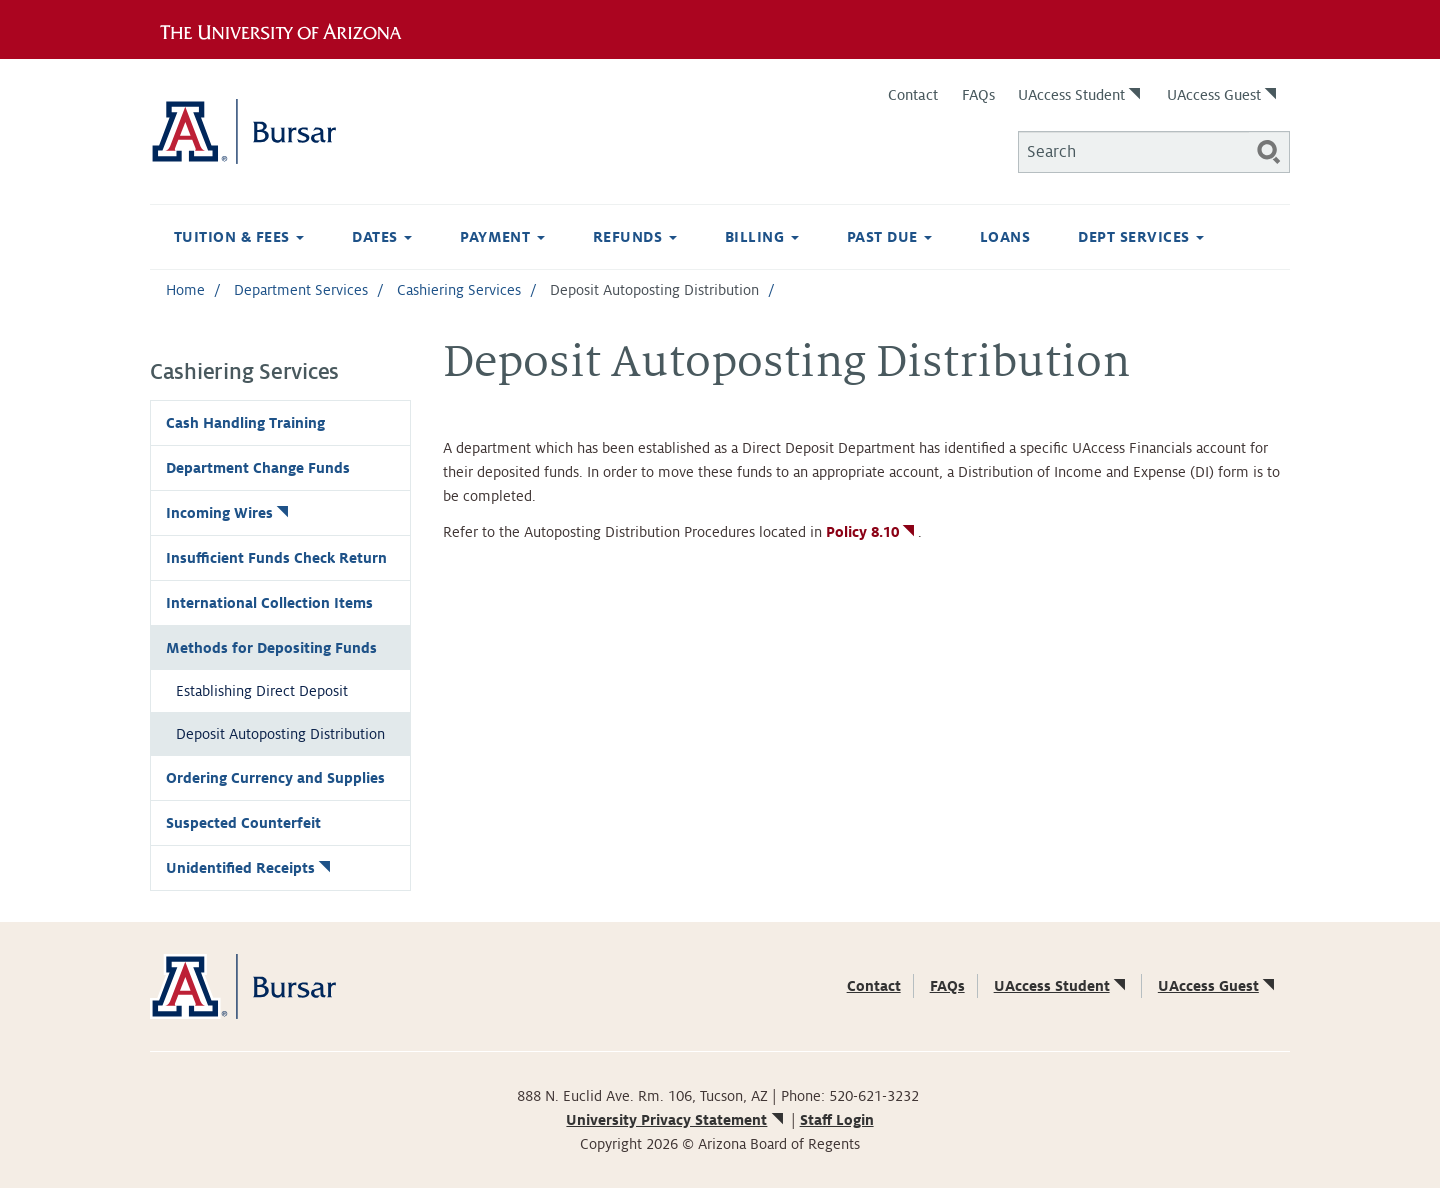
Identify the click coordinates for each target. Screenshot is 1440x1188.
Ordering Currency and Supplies (275, 778)
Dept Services (1141, 237)
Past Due (889, 237)
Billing (762, 237)
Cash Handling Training (245, 423)
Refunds (635, 237)
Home (185, 290)
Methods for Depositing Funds (271, 648)
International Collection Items (269, 603)
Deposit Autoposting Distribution (280, 734)
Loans (1005, 237)
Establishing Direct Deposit (262, 691)
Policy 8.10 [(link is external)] (872, 532)
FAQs (978, 95)
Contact (913, 95)
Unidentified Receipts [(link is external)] (250, 868)
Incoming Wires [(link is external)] (229, 513)
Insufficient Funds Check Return (276, 558)
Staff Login (837, 1120)
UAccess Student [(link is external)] (1081, 95)
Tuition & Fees (239, 237)
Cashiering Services (459, 290)
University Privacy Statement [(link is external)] (676, 1120)
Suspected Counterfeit (243, 823)
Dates (382, 237)
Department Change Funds (258, 468)
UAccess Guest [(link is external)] (1223, 95)
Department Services (301, 290)
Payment (502, 237)
